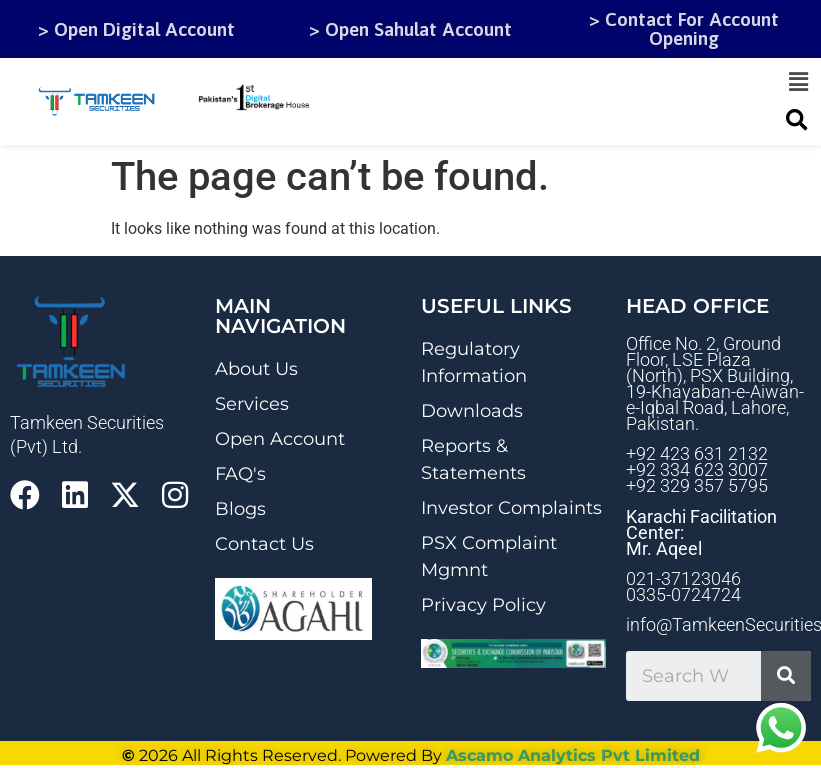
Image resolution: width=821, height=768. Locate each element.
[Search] (786, 676)
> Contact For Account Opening (684, 28)
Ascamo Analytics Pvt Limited (573, 755)
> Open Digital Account (136, 29)
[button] (799, 82)
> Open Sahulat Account (410, 29)
